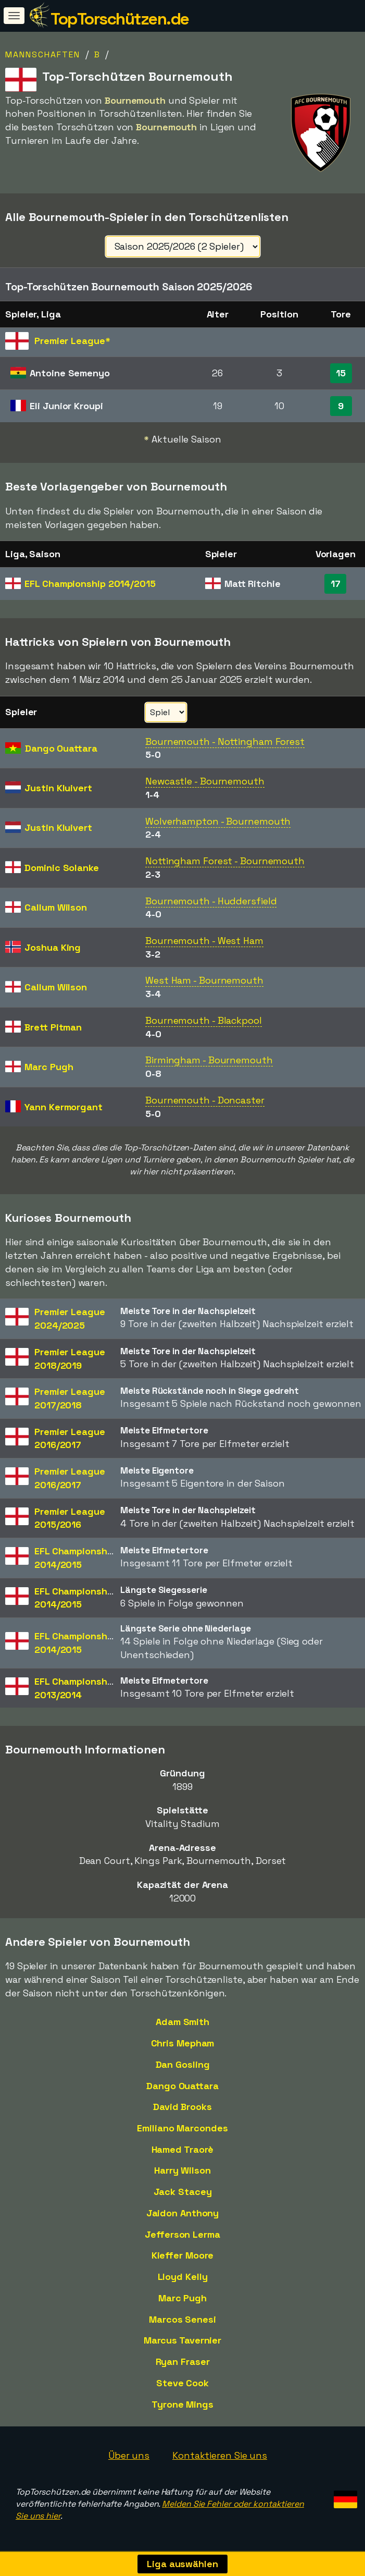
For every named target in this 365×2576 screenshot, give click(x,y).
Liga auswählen (182, 2564)
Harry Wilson (182, 2170)
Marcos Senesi (182, 2319)
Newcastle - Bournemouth (205, 781)
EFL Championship (89, 584)
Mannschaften (42, 54)
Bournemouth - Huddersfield (210, 901)
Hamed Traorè (183, 2149)
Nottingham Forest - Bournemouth (225, 861)
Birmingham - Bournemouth (209, 1060)
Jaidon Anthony (182, 2213)
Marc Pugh (182, 2298)
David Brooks (182, 2107)
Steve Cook (182, 2383)
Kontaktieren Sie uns (219, 2455)
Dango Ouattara (182, 2086)
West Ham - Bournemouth (204, 980)
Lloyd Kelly (183, 2277)
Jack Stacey (183, 2192)
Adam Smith (182, 2022)
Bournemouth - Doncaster (205, 1100)
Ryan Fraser (183, 2362)
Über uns (128, 2455)
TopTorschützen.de (120, 18)
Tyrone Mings (182, 2404)
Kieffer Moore (183, 2255)
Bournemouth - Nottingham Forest (225, 741)
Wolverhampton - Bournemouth (218, 821)
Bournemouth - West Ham (204, 941)
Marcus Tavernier (182, 2340)
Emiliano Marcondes (182, 2128)
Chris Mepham (183, 2043)
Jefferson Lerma (182, 2234)
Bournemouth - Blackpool (203, 1020)
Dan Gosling (183, 2064)
